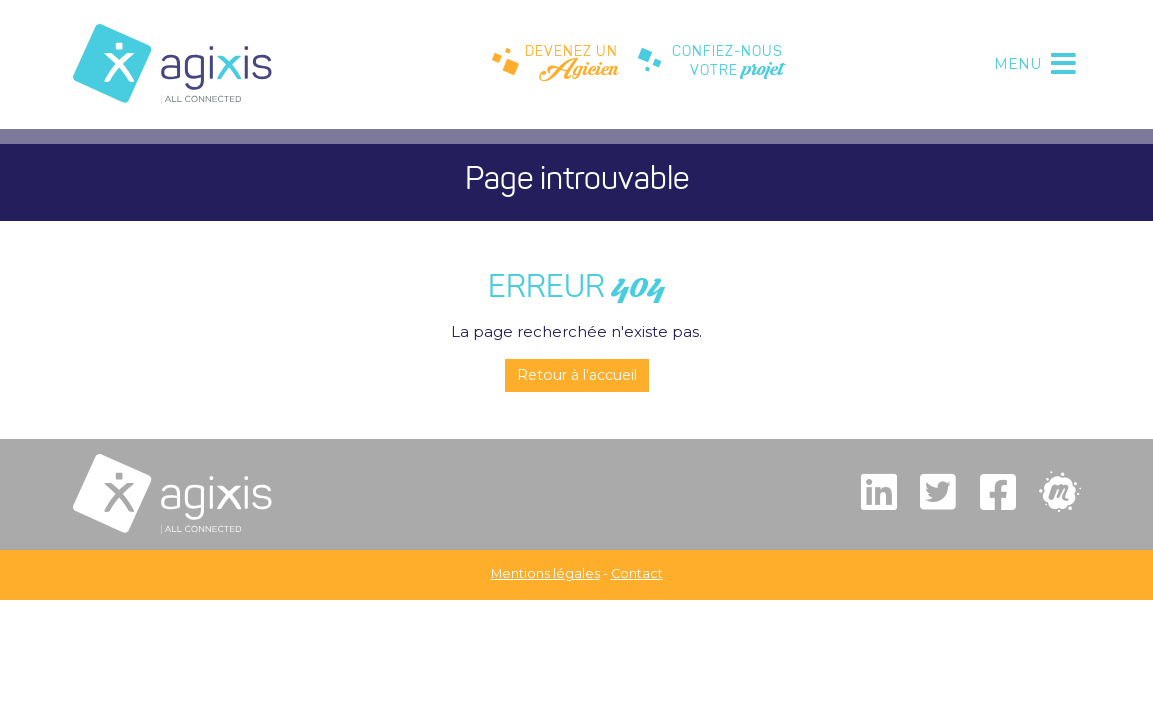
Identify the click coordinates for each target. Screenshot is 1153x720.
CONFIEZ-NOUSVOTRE (710, 65)
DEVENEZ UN (555, 65)
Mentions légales (545, 573)
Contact (637, 573)
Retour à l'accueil (577, 375)
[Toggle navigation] (1033, 64)
